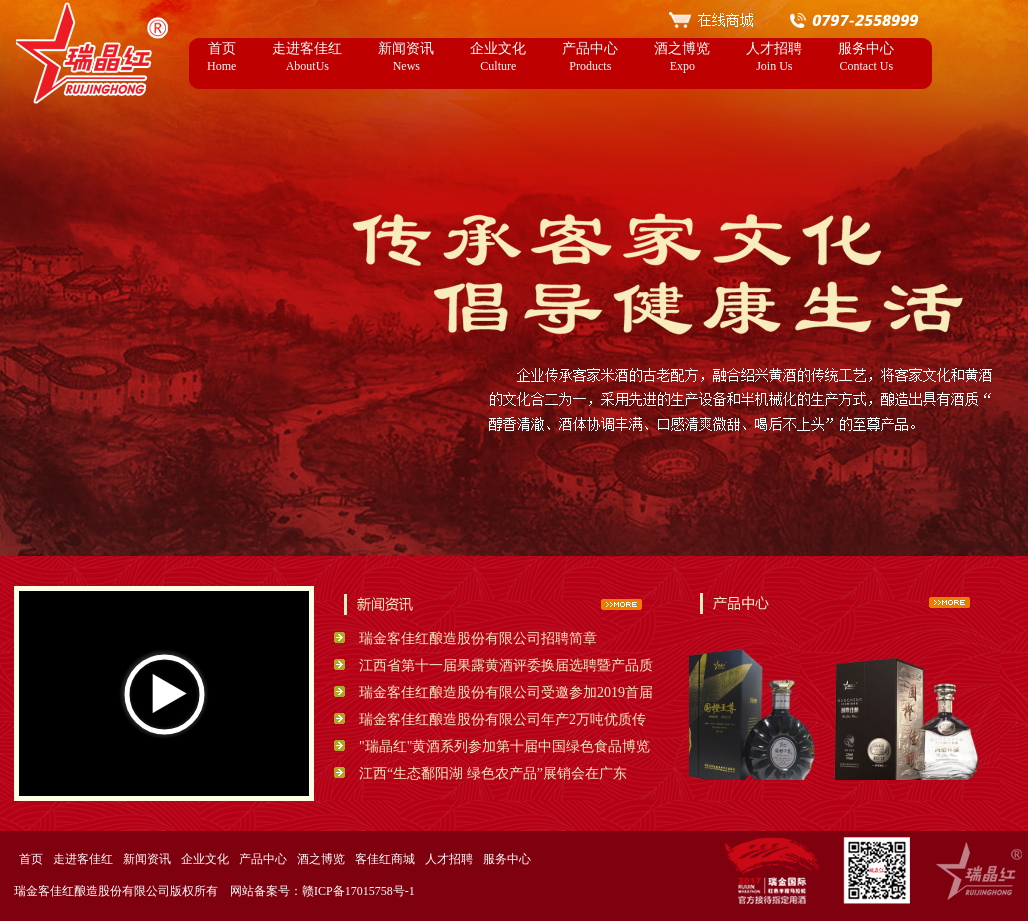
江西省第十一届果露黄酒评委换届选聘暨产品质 (506, 665)
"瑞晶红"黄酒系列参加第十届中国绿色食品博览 (504, 746)
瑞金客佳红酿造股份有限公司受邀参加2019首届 (506, 692)
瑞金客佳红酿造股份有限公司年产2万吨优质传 (502, 719)
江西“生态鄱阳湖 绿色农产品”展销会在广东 (493, 773)
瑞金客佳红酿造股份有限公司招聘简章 (478, 638)
